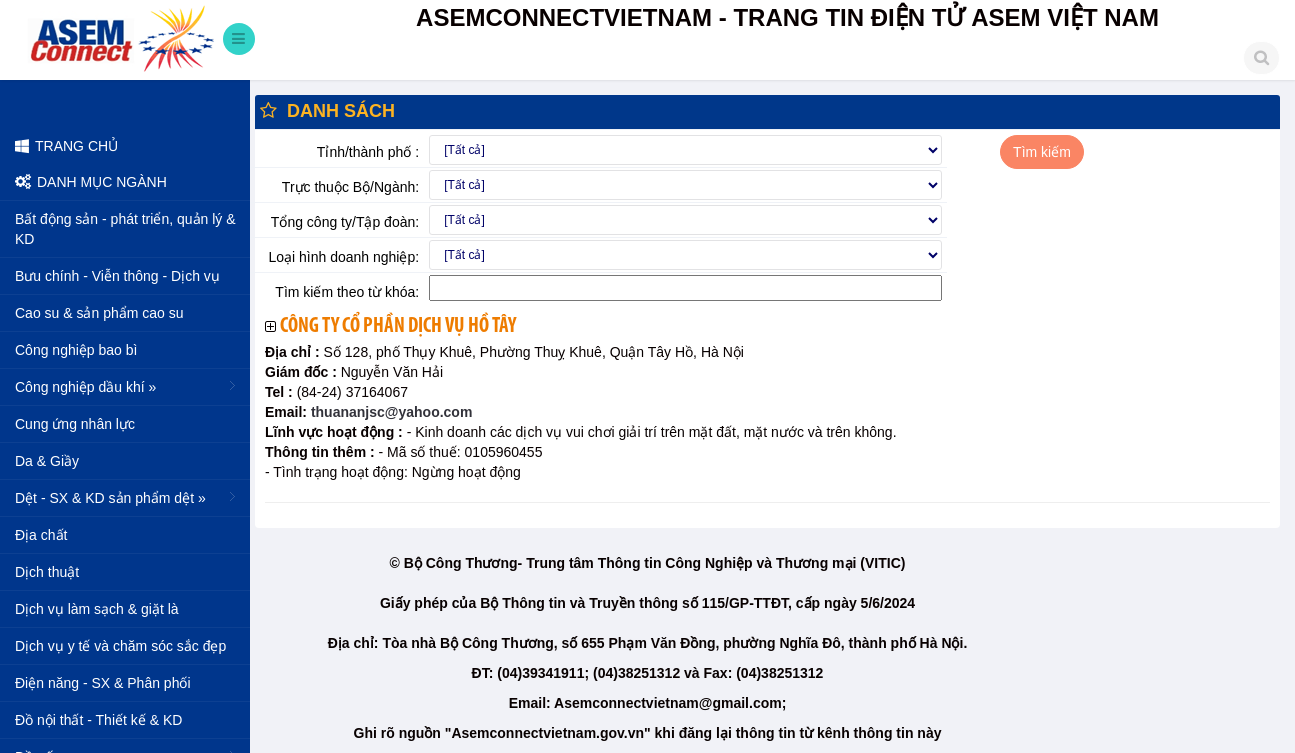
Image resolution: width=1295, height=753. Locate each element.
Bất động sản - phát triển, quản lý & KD (125, 229)
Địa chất (41, 535)
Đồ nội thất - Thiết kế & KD (98, 720)
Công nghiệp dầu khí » (127, 386)
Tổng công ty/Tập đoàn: (345, 222)
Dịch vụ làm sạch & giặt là (97, 609)
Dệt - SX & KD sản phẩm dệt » (127, 497)
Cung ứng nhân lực (75, 424)
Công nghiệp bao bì (76, 350)
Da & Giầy (47, 461)
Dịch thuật (47, 572)
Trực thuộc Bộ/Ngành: (350, 187)
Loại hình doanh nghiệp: (343, 257)
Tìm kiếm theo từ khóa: (347, 292)
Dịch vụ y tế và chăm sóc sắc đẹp (120, 646)
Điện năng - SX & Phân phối (103, 683)
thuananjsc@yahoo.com (389, 412)
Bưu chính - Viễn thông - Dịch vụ (117, 276)
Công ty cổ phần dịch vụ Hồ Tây (398, 326)
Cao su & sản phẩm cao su (99, 313)
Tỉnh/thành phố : (368, 152)
